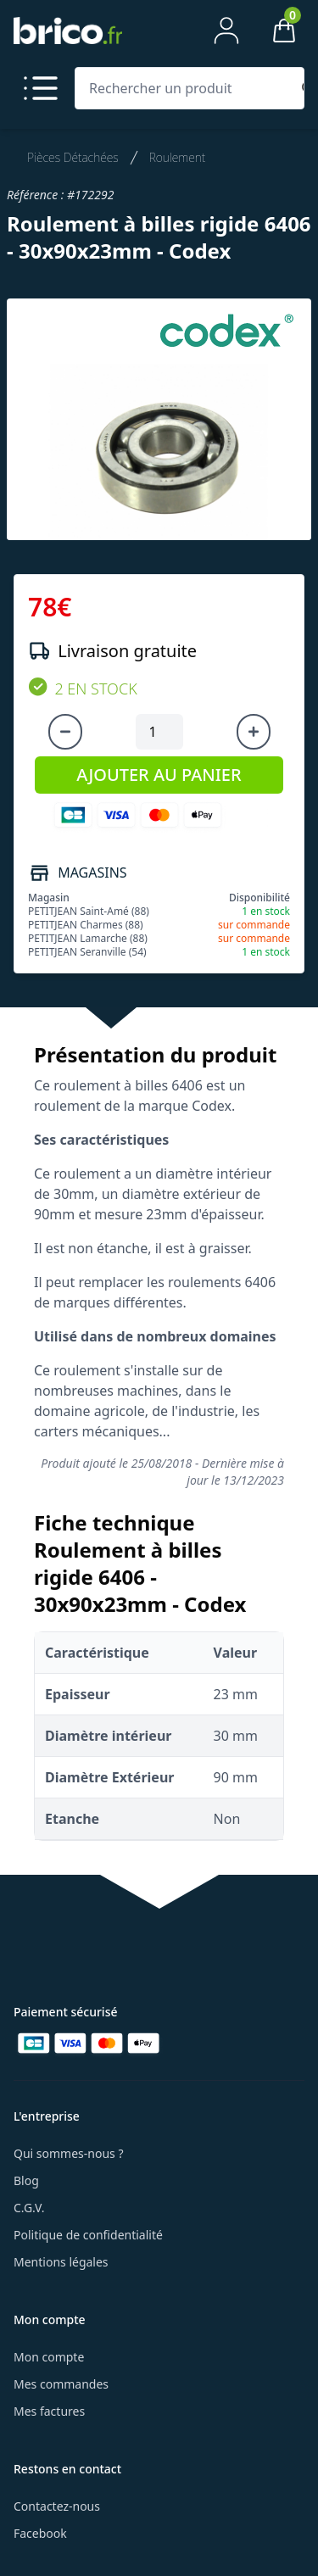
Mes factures (49, 2411)
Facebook (40, 2533)
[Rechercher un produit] (186, 88)
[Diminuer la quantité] (65, 732)
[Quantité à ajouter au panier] (159, 732)
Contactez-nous (57, 2506)
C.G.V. (29, 2208)
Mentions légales (61, 2262)
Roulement (177, 157)
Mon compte (49, 2357)
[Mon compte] (226, 30)
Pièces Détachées (73, 157)
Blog (26, 2180)
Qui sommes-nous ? (69, 2153)
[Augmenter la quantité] (254, 732)
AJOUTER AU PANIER (158, 774)
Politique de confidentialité (88, 2235)
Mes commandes (61, 2384)
